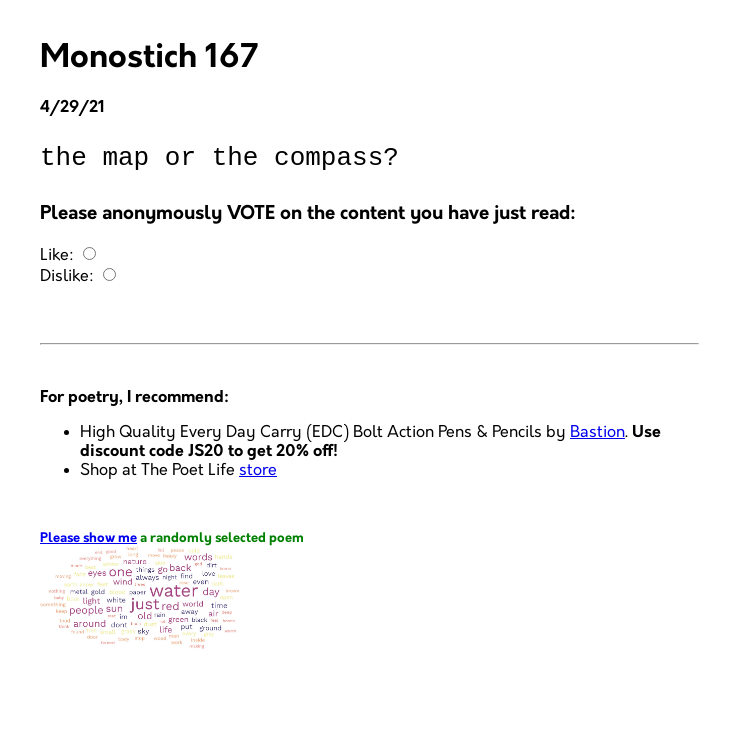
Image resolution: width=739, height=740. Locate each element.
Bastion (597, 438)
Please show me (88, 544)
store (258, 476)
